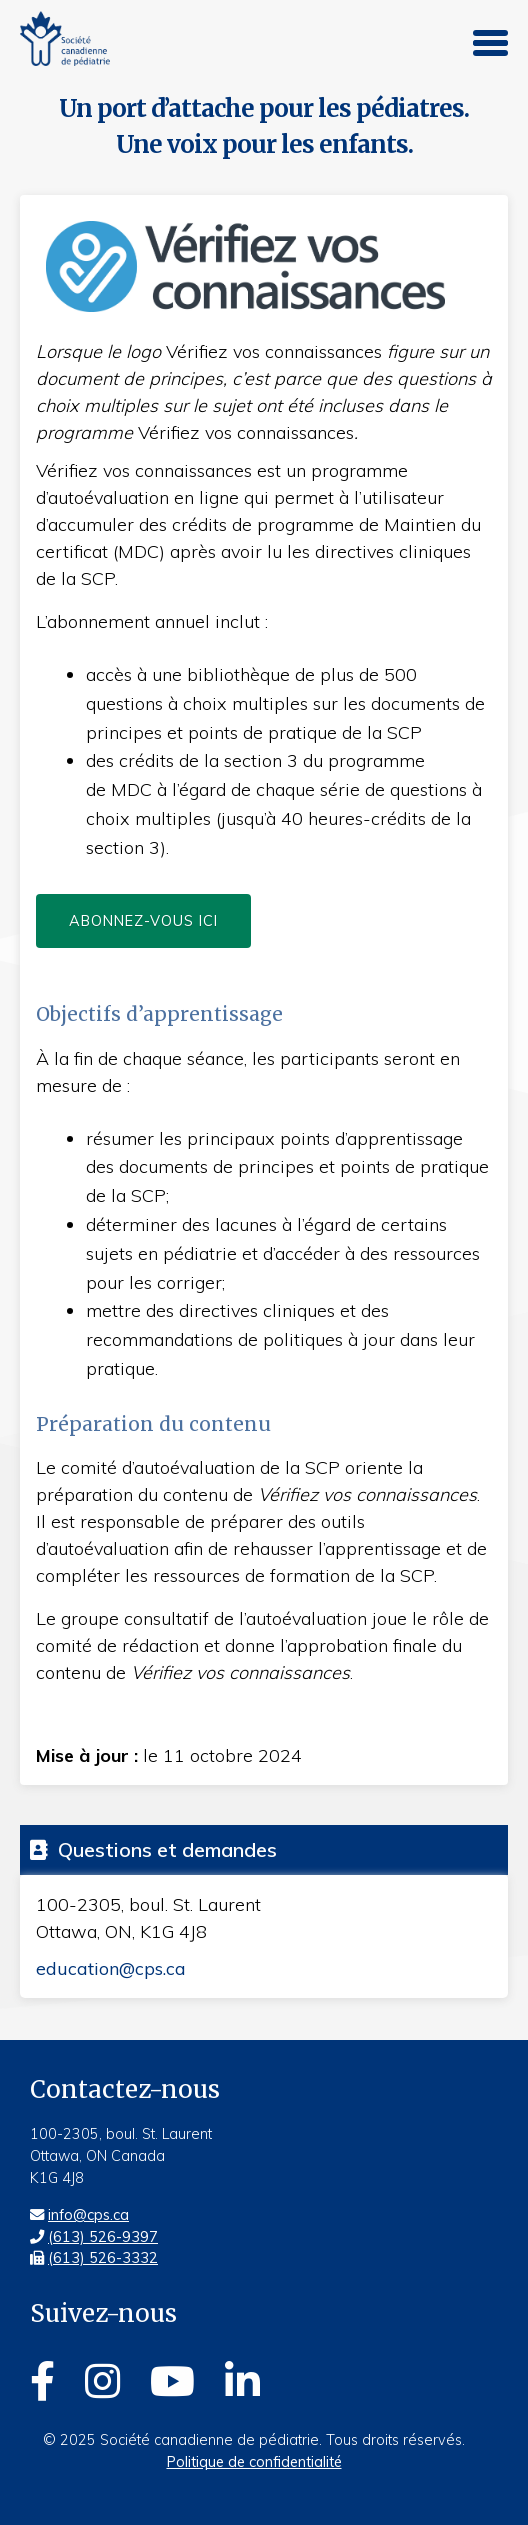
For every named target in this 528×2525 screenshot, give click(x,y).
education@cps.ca (111, 1968)
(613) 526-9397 (103, 2237)
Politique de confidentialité (254, 2462)
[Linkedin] (242, 2378)
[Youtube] (172, 2378)
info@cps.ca (88, 2215)
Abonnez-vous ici (143, 921)
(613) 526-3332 (103, 2258)
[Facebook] (42, 2378)
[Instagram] (102, 2378)
